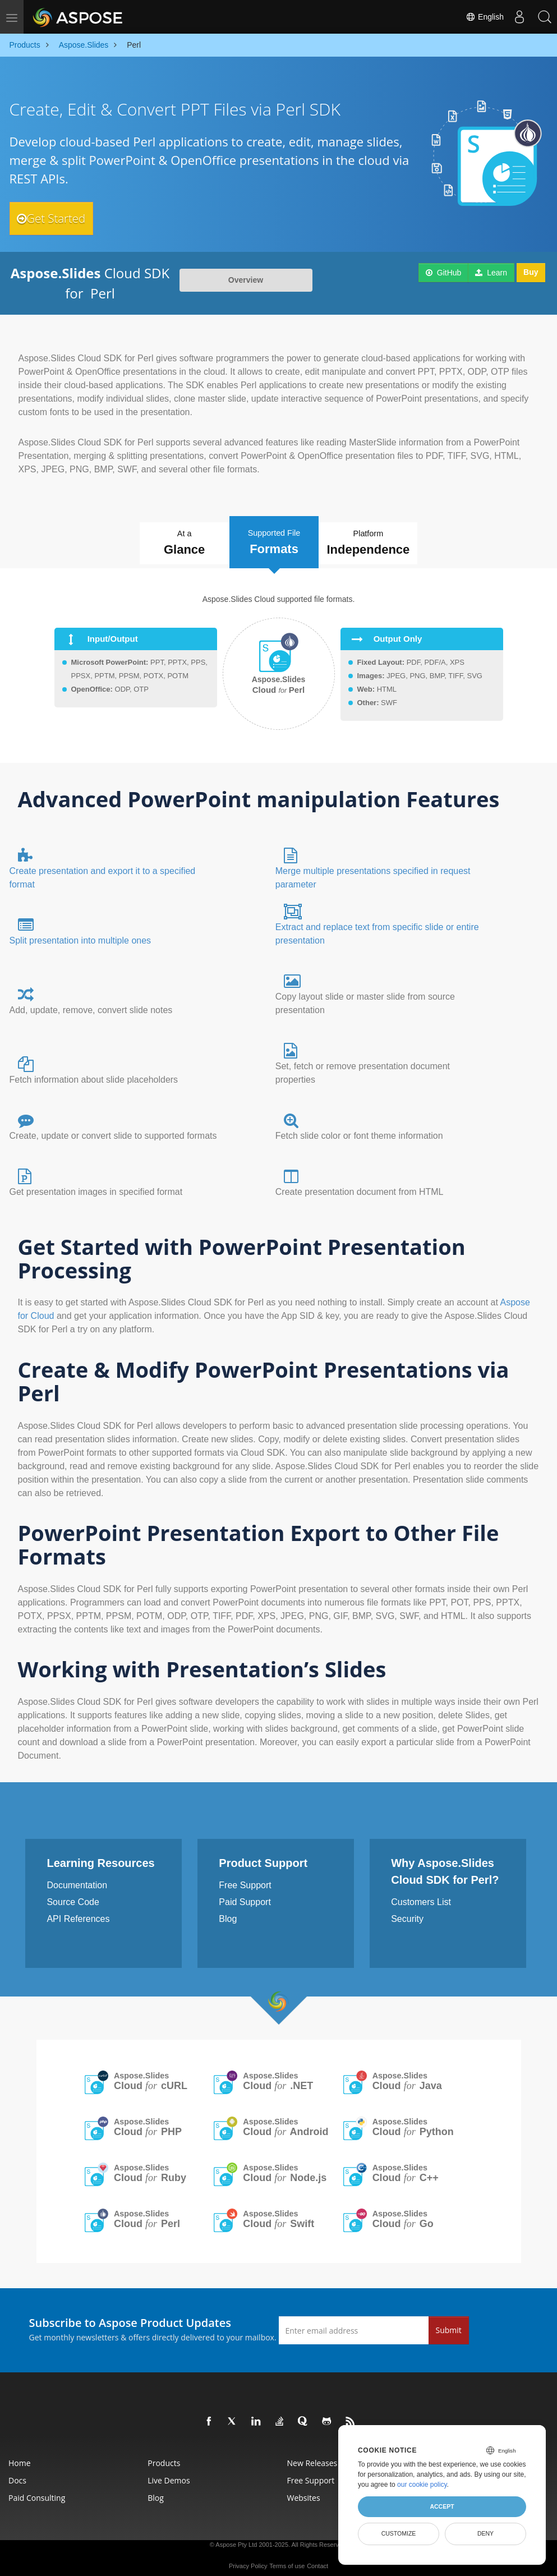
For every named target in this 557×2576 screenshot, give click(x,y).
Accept (442, 2506)
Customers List (421, 1896)
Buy (530, 272)
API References (78, 1912)
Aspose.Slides (150, 2074)
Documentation (77, 1879)
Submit (449, 2324)
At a (164, 541)
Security (407, 1912)
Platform (390, 541)
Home (19, 2456)
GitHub (443, 273)
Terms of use (287, 2559)
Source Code (73, 1896)
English (479, 17)
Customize (398, 2533)
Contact (317, 2559)
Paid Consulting (36, 2491)
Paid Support (245, 1896)
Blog (228, 1912)
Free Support (245, 1879)
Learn (491, 273)
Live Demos (169, 2474)
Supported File (276, 537)
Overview (245, 280)
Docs (17, 2474)
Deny (485, 2533)
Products (164, 2456)
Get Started (61, 218)
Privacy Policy (248, 2559)
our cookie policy (422, 2484)
